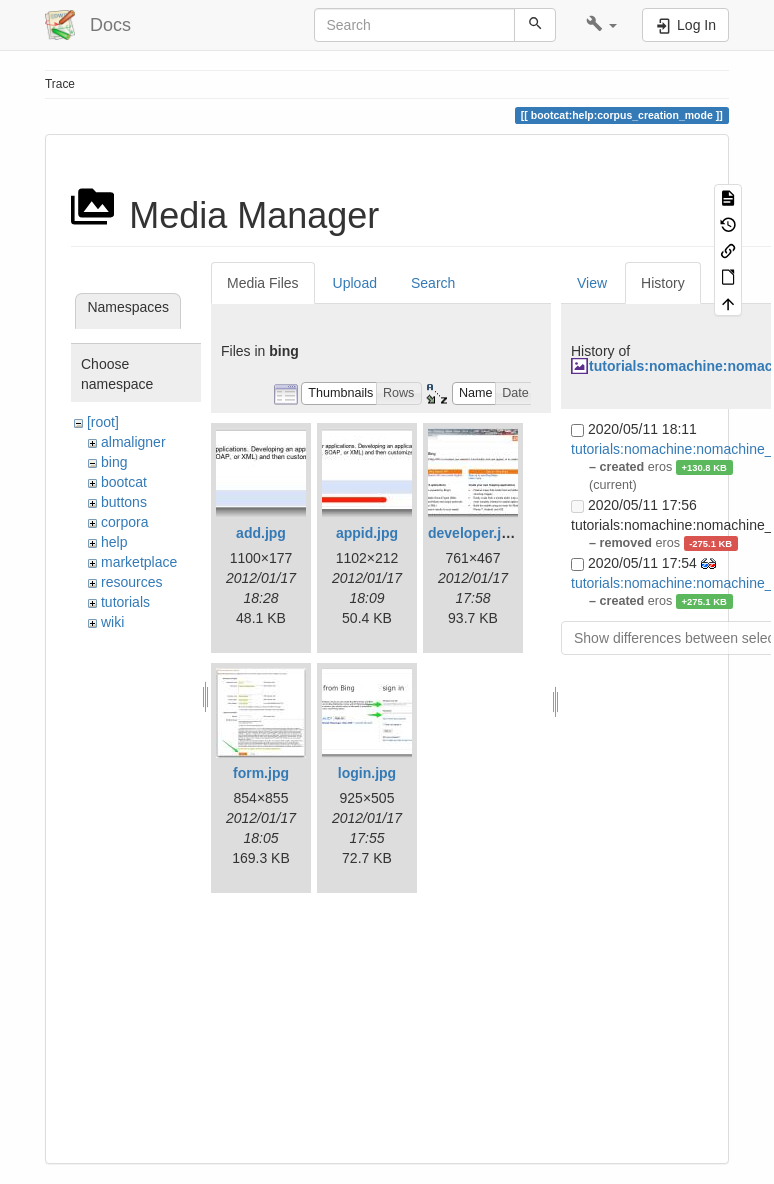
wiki (112, 622)
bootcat (124, 482)
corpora (124, 522)
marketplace (139, 562)
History (663, 283)
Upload (355, 283)
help (114, 542)
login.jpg (367, 773)
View (592, 283)
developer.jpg (473, 533)
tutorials (125, 602)
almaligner (133, 442)
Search (433, 283)
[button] (601, 25)
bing (114, 462)
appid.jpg (367, 533)
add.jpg (261, 533)
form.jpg (261, 773)
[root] (103, 422)
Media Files (263, 283)
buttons (124, 502)
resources (131, 582)
